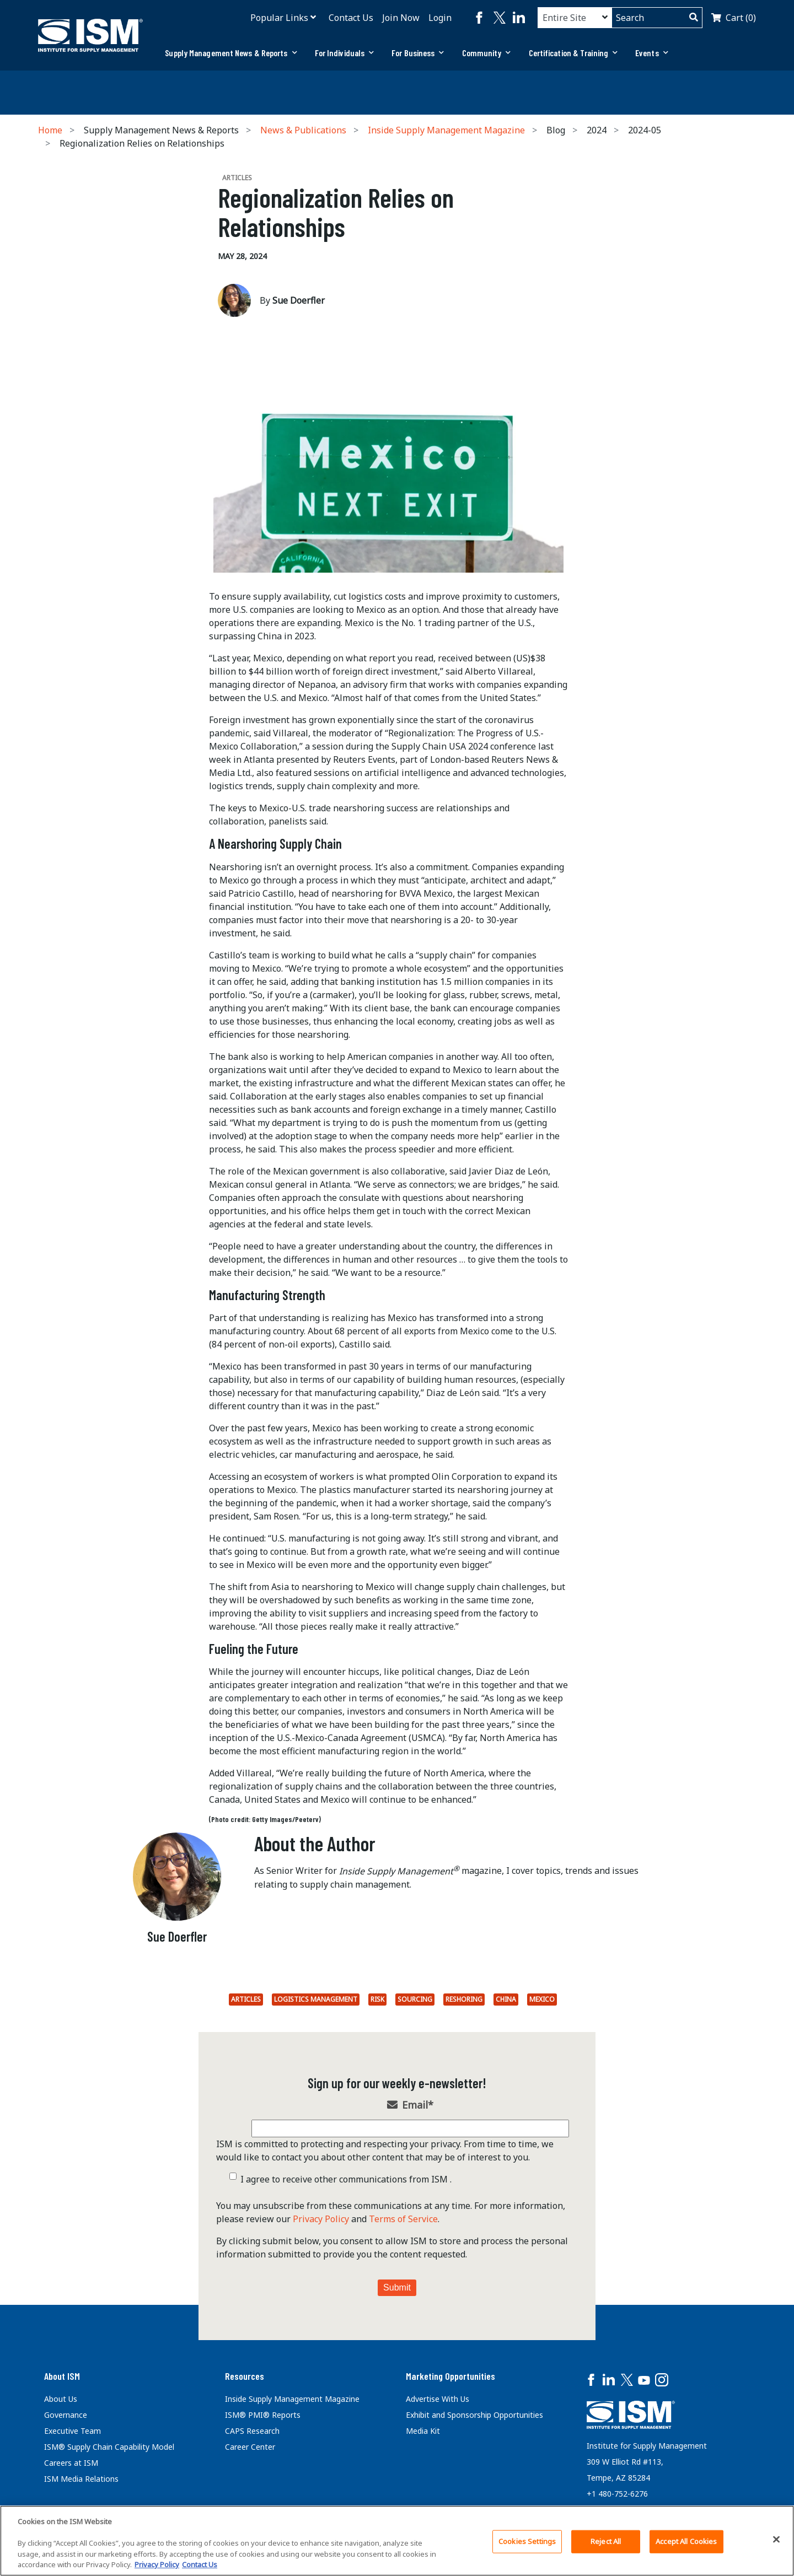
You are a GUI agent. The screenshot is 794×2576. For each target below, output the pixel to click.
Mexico (542, 1999)
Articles (246, 1999)
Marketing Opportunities (450, 2376)
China (506, 1999)
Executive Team (72, 2431)
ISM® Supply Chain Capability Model (109, 2447)
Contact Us (351, 18)
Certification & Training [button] (573, 52)
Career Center (250, 2447)
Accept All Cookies (686, 2541)
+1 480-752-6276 (617, 2493)
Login (440, 18)
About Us (60, 2399)
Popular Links (279, 18)
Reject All (606, 2541)
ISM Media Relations (81, 2478)
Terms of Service (403, 2219)
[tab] (230, 53)
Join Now (401, 18)
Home (50, 130)
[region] (397, 2540)
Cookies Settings (527, 2541)
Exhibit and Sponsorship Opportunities (474, 2415)
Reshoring (464, 1999)
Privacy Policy (321, 2219)
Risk (377, 1999)
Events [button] (651, 52)
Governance (65, 2415)
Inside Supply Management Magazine (446, 130)
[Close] (776, 2540)
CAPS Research (252, 2431)
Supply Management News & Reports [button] (231, 52)
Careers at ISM (71, 2463)
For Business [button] (417, 52)
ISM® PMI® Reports (263, 2415)
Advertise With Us (437, 2399)
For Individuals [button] (344, 52)
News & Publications (303, 130)
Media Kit (423, 2431)
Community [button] (486, 52)
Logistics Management (315, 1999)
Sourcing (415, 1999)
